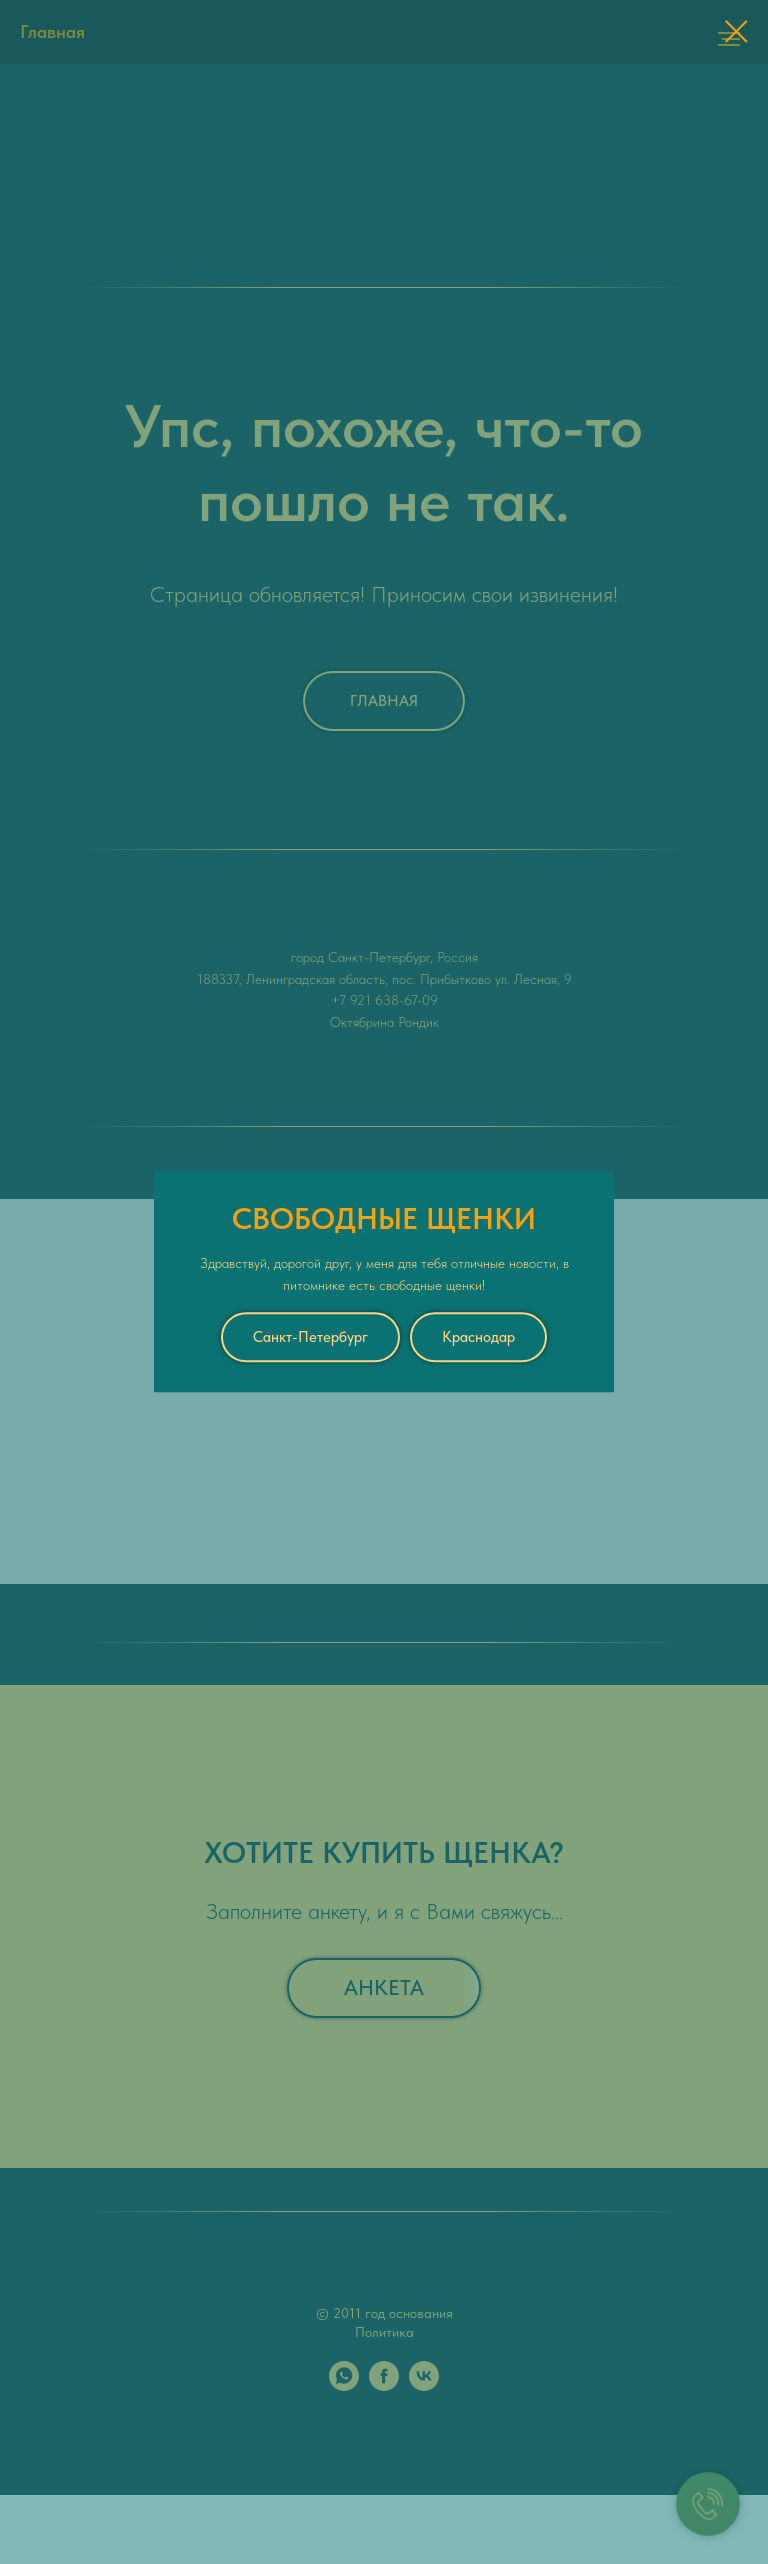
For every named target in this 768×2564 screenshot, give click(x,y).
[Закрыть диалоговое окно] (736, 31)
